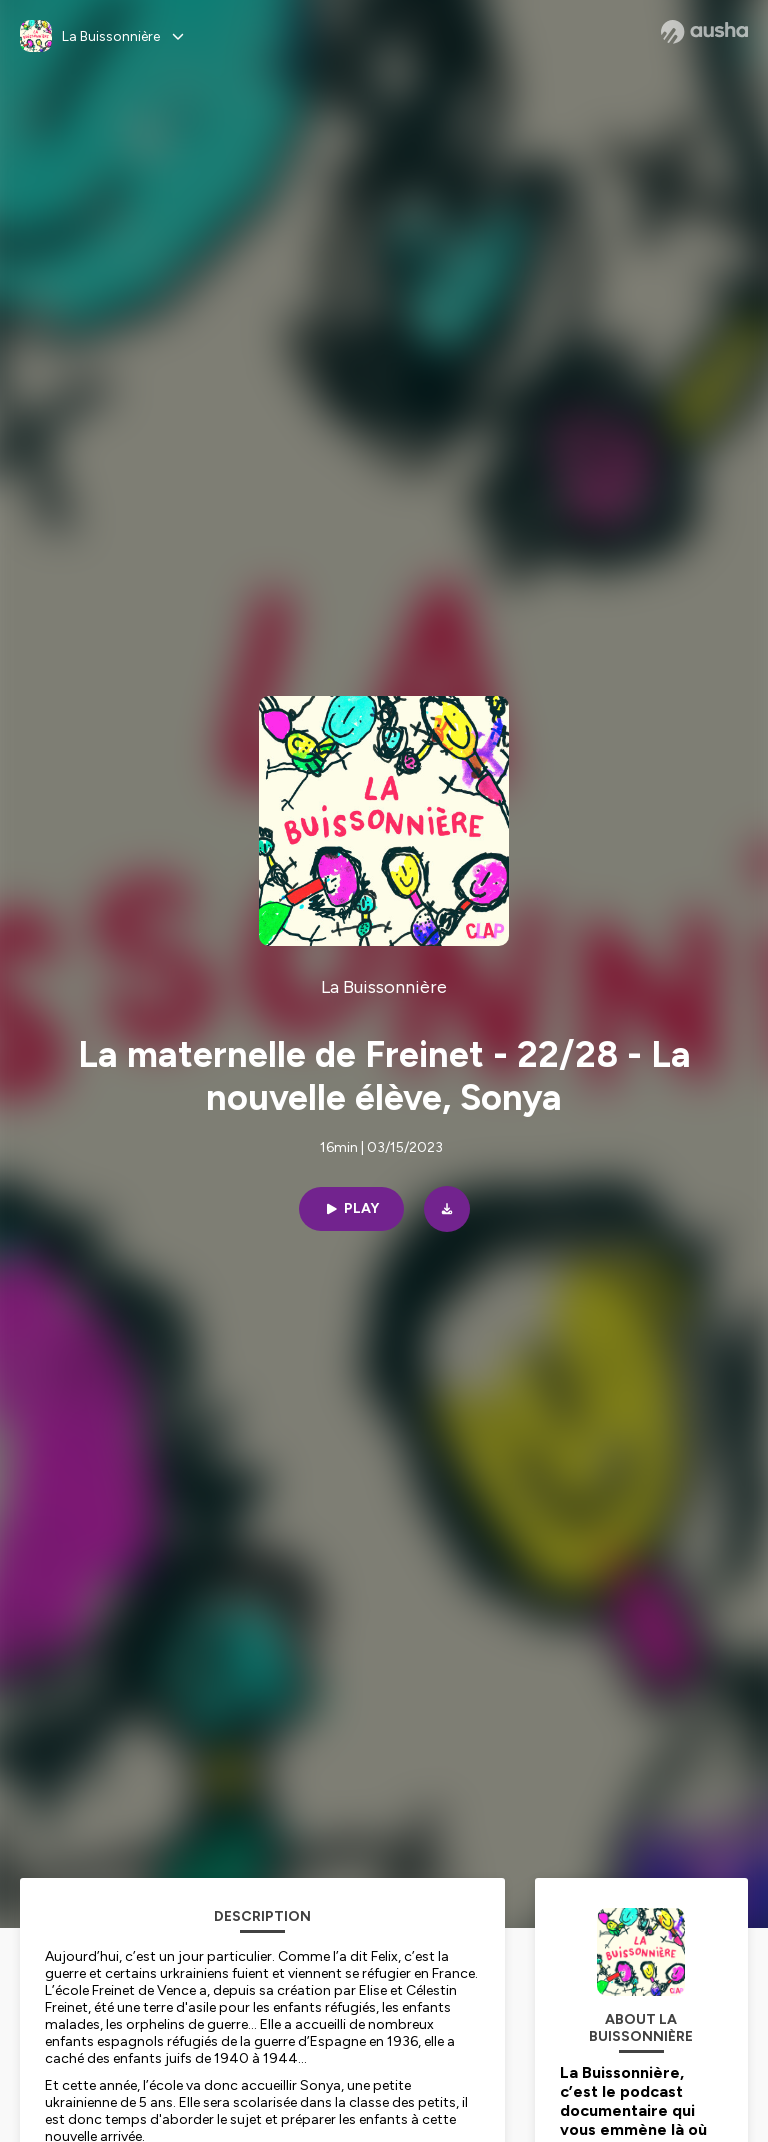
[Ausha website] (704, 32)
